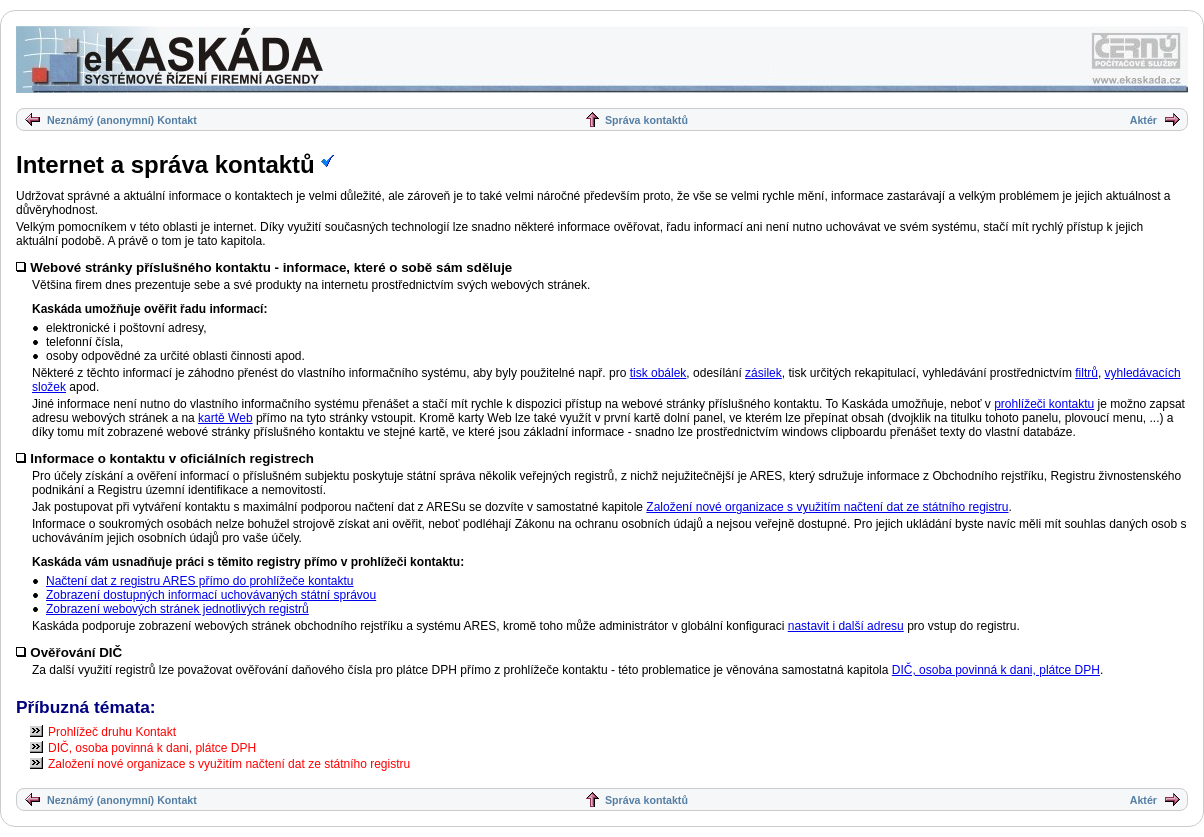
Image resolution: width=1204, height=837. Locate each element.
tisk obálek (658, 373)
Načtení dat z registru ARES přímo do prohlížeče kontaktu (200, 581)
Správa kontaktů (646, 120)
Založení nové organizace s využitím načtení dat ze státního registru (827, 507)
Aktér (1143, 120)
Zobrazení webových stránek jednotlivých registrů (177, 609)
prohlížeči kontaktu (1044, 404)
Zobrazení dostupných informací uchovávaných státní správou (211, 595)
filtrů (1086, 373)
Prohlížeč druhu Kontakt (112, 732)
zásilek (763, 373)
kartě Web (225, 418)
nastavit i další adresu (846, 626)
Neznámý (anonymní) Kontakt (122, 120)
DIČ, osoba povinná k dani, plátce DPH (996, 670)
